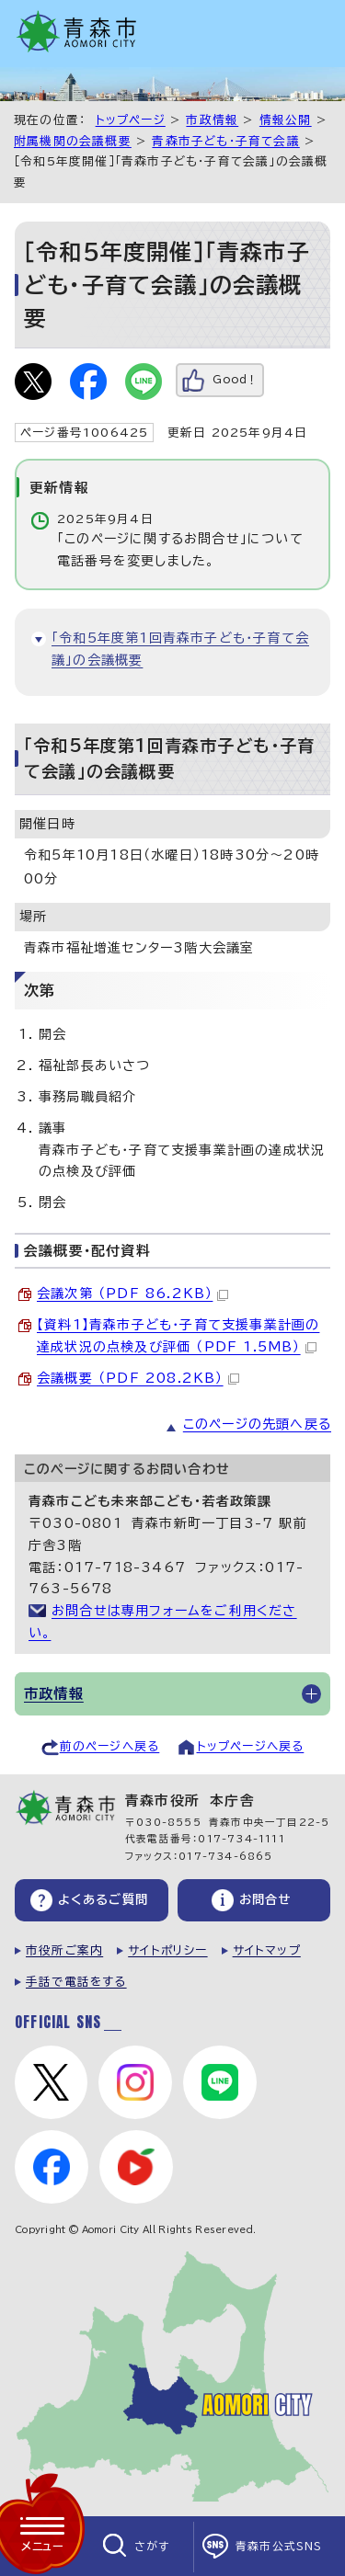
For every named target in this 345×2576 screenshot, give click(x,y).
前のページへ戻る (110, 1746)
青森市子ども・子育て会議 (225, 141)
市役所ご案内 (64, 1950)
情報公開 (285, 120)
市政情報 (212, 120)
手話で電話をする (76, 1982)
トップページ (131, 120)
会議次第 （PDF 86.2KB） (132, 1293)
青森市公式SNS (279, 2546)
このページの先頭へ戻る (257, 1424)
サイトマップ (267, 1950)
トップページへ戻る (251, 1746)
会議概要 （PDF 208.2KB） (138, 1378)
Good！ (235, 379)
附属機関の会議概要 (73, 141)
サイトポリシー (167, 1950)
